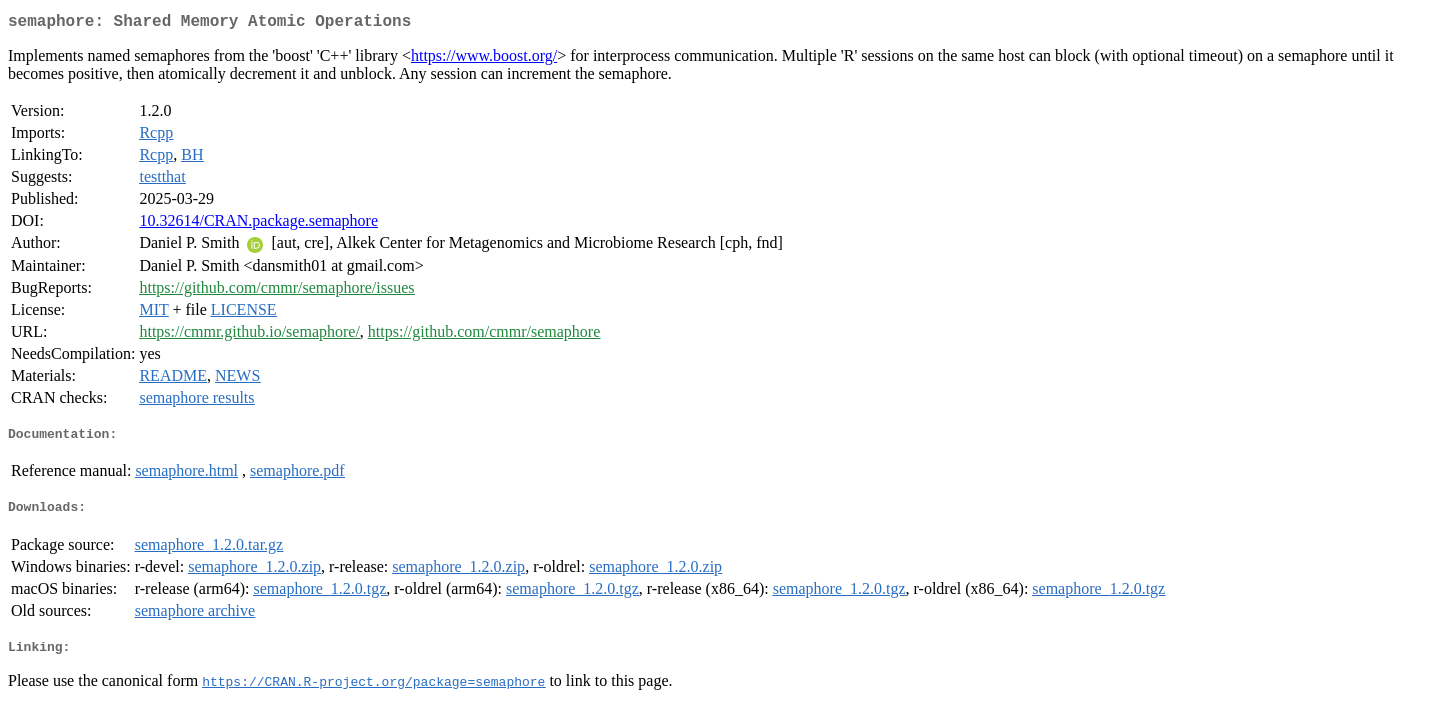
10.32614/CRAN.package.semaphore (258, 224)
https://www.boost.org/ (484, 59)
